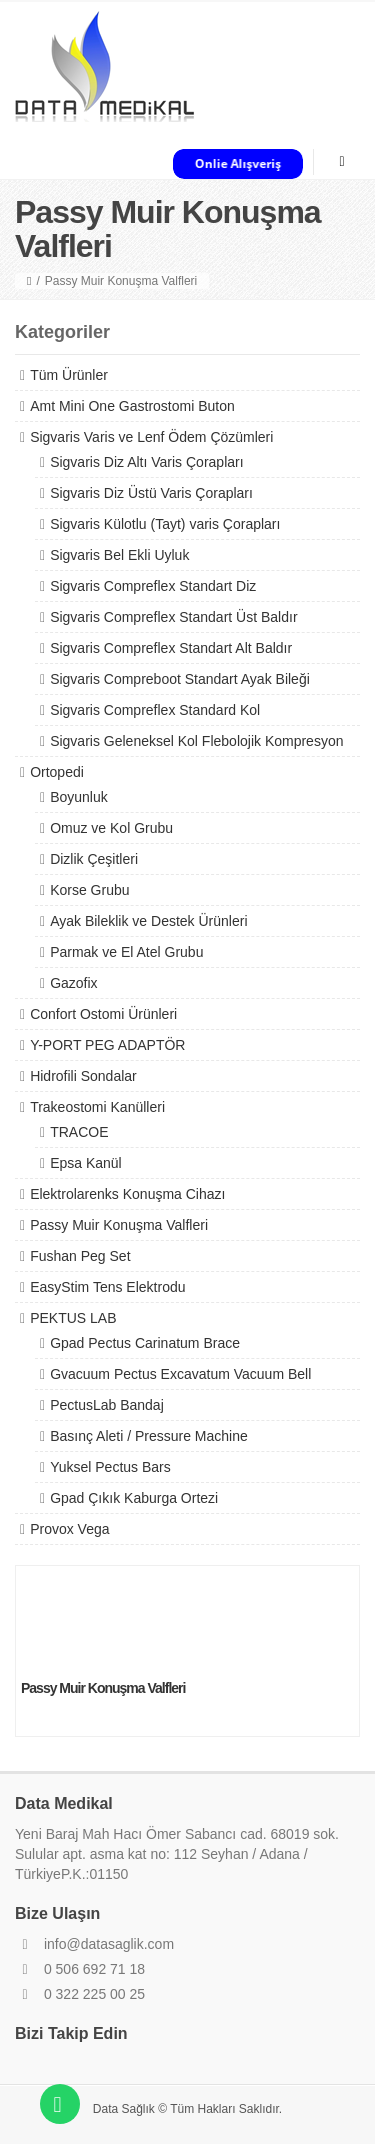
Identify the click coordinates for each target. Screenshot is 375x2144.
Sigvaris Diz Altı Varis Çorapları (146, 462)
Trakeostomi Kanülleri (97, 1107)
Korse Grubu (89, 890)
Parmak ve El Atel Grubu (126, 952)
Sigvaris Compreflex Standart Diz (153, 586)
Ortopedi (57, 772)
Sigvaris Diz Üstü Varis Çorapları (151, 493)
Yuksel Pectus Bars (110, 1467)
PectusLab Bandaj (107, 1405)
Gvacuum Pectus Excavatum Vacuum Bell (180, 1374)
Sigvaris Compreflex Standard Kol (155, 710)
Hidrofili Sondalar (83, 1076)
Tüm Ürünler (69, 375)
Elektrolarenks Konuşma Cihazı (127, 1194)
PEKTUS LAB (73, 1318)
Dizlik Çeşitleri (94, 859)
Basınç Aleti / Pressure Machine (149, 1436)
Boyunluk (79, 797)
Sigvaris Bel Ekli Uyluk (119, 555)
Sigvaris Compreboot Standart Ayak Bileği (180, 679)
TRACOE (79, 1132)
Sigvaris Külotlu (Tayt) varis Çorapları (165, 524)
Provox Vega (69, 1529)
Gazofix (73, 983)
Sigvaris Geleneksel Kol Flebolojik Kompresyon (196, 741)
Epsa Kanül (86, 1163)
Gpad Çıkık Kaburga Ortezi (134, 1498)
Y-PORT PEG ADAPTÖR (107, 1045)
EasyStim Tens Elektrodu (107, 1287)
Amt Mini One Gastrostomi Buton (132, 406)
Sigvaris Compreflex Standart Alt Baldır (171, 648)
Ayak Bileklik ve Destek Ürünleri (148, 921)
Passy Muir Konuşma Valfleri (119, 1225)
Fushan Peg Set (80, 1256)
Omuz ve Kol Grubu (111, 828)
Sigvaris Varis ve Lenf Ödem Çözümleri (151, 437)
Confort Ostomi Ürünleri (103, 1014)
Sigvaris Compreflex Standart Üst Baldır (173, 617)
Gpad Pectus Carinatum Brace (145, 1343)
